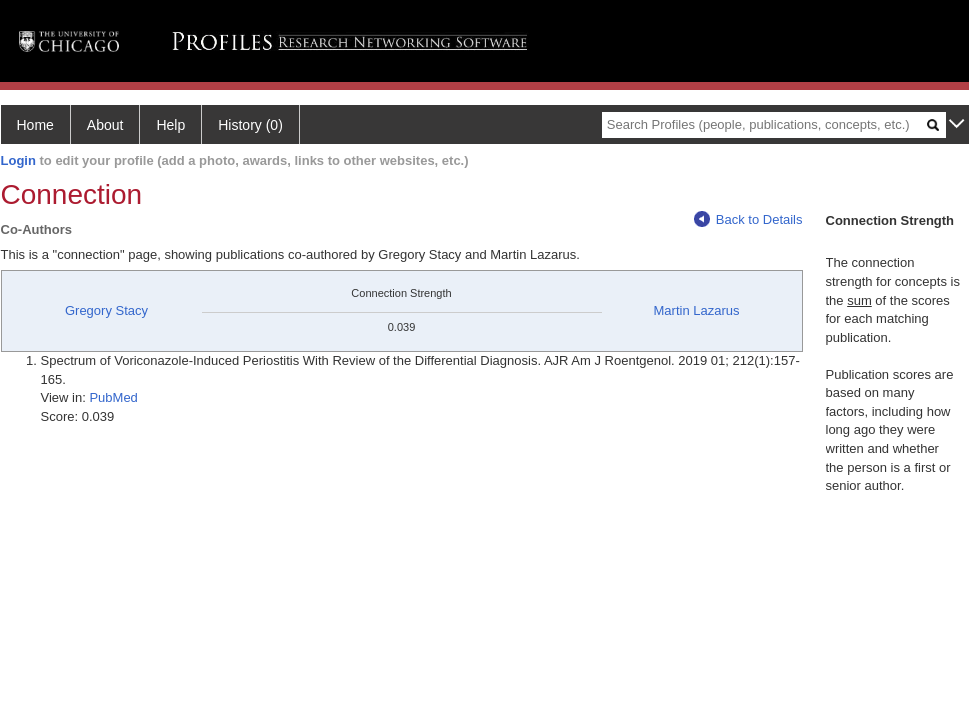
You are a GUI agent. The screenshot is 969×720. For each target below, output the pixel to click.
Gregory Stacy (106, 310)
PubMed (113, 397)
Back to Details (748, 219)
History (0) (250, 125)
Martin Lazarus (697, 310)
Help (170, 125)
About (105, 125)
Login (18, 160)
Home (35, 125)
